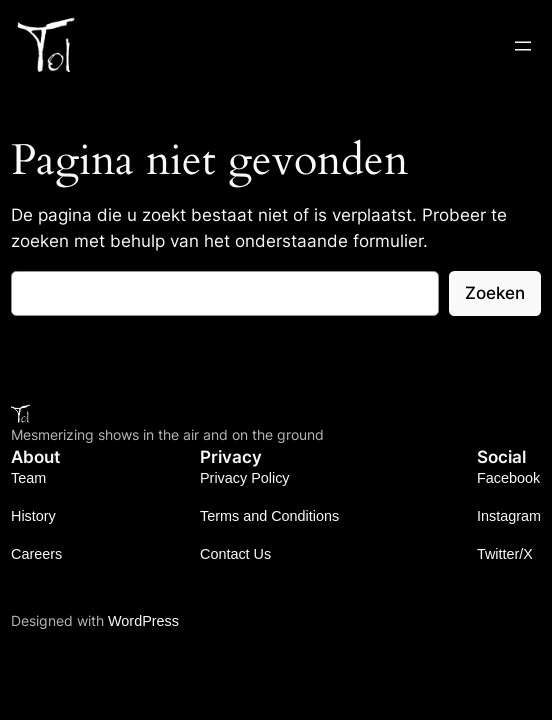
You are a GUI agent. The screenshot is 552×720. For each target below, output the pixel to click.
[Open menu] (523, 46)
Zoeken (495, 293)
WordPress (143, 621)
